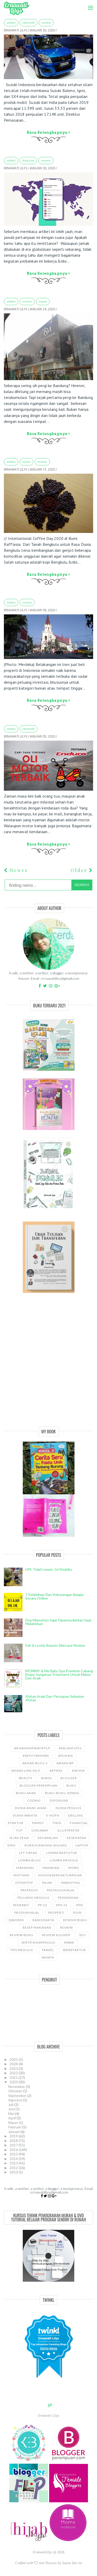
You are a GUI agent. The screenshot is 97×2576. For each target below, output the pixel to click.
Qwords (16, 1920)
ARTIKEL (11, 22)
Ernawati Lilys (48, 2415)
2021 (14, 2077)
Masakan (51, 1868)
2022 (14, 2073)
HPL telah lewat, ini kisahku (48, 1569)
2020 (14, 2082)
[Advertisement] (48, 1365)
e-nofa (52, 1815)
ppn (79, 1905)
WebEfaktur (74, 1950)
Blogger (69, 1778)
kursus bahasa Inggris (46, 1845)
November (17, 2086)
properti (56, 1912)
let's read (28, 1853)
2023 (14, 2068)
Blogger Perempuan (39, 1785)
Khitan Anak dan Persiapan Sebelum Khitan (54, 1698)
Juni (12, 2109)
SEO (82, 1935)
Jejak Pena (19, 1838)
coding (34, 1800)
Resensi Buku (75, 1920)
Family (38, 1823)
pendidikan (68, 1898)
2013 (14, 2163)
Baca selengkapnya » (48, 132)
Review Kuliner (56, 1935)
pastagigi (29, 1890)
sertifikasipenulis (38, 1942)
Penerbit (21, 1905)
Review (46, 22)
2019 (14, 2136)
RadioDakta (43, 1920)
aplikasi (65, 1756)
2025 (14, 2059)
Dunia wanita (25, 1815)
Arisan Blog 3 (35, 1763)
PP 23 (42, 1905)
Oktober (15, 2091)
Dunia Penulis (68, 1808)
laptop (82, 1845)
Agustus (15, 2100)
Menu (89, 4)
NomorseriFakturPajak (60, 1875)
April (12, 2118)
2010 (14, 2172)
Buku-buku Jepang (62, 1793)
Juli (11, 2104)
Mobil (73, 1868)
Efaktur (15, 1823)
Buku (71, 1785)
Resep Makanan (37, 1927)
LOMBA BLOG (29, 1860)
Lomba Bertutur (61, 1853)
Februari (15, 2127)
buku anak (26, 1793)
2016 (14, 2149)
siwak (69, 1942)
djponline (59, 1800)
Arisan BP (65, 1763)
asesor (78, 1770)
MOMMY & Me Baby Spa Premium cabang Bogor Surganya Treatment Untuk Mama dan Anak (59, 1674)
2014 (14, 2158)
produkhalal (26, 1912)
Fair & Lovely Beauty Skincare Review (55, 1645)
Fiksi (57, 1823)
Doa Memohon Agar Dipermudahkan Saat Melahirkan (58, 1622)
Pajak (47, 1883)
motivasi (21, 1875)
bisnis (27, 462)
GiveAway (40, 1830)
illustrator (68, 1830)
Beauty (25, 1778)
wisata (48, 1957)
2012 (14, 2167)
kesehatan (76, 1838)
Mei (11, 2113)
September (17, 2095)
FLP (20, 1830)
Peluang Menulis (33, 1898)
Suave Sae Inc (72, 2563)
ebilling (75, 1815)
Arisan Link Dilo (26, 1770)
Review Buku (21, 1935)
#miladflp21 (70, 1748)
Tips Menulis (21, 1950)
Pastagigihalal (61, 1890)
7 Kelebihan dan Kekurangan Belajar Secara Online (54, 1596)
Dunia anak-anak (31, 1808)
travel (43, 301)
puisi (77, 1912)
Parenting (70, 1883)
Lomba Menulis (64, 1860)
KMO (12, 1845)
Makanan (25, 1868)
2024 (14, 2064)
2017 (14, 2145)
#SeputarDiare (36, 1756)
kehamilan (48, 1838)
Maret (13, 2122)
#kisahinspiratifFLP (32, 1748)
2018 (14, 2140)
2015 (14, 2154)
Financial (28, 160)
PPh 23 (62, 1905)
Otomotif (29, 22)
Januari (14, 2131)
